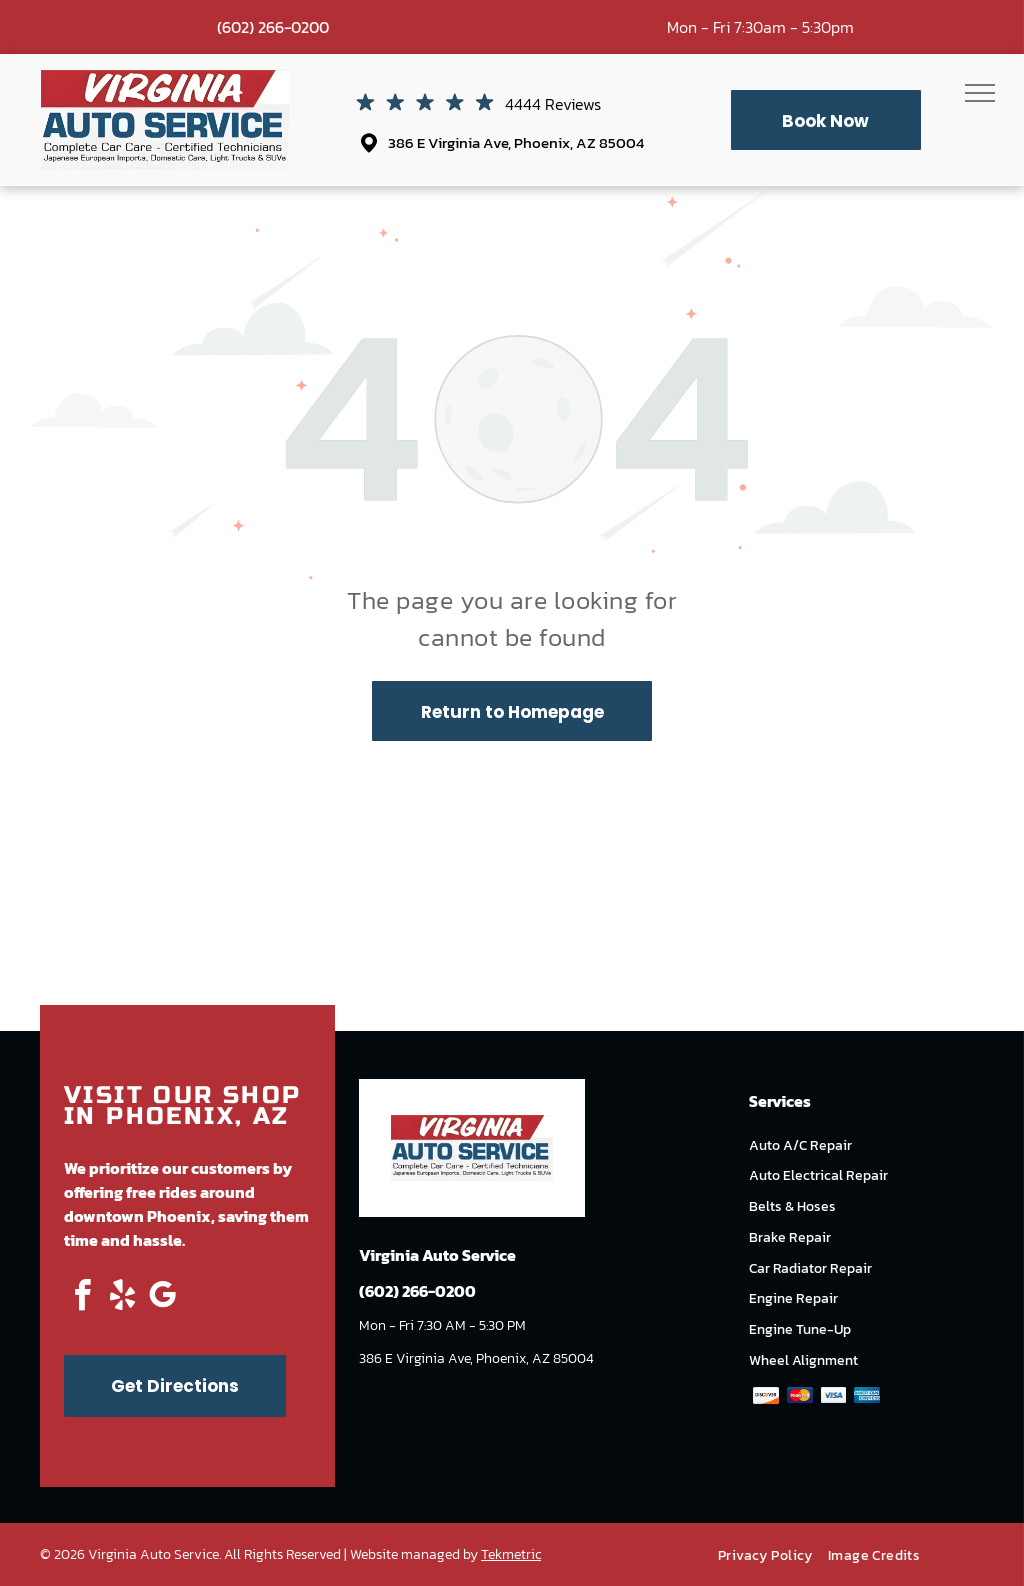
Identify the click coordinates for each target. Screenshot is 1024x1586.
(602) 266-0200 (273, 27)
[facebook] (82, 1298)
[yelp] (122, 1298)
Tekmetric (511, 1554)
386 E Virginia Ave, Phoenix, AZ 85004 (516, 142)
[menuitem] (773, 1555)
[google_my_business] (162, 1298)
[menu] (980, 93)
